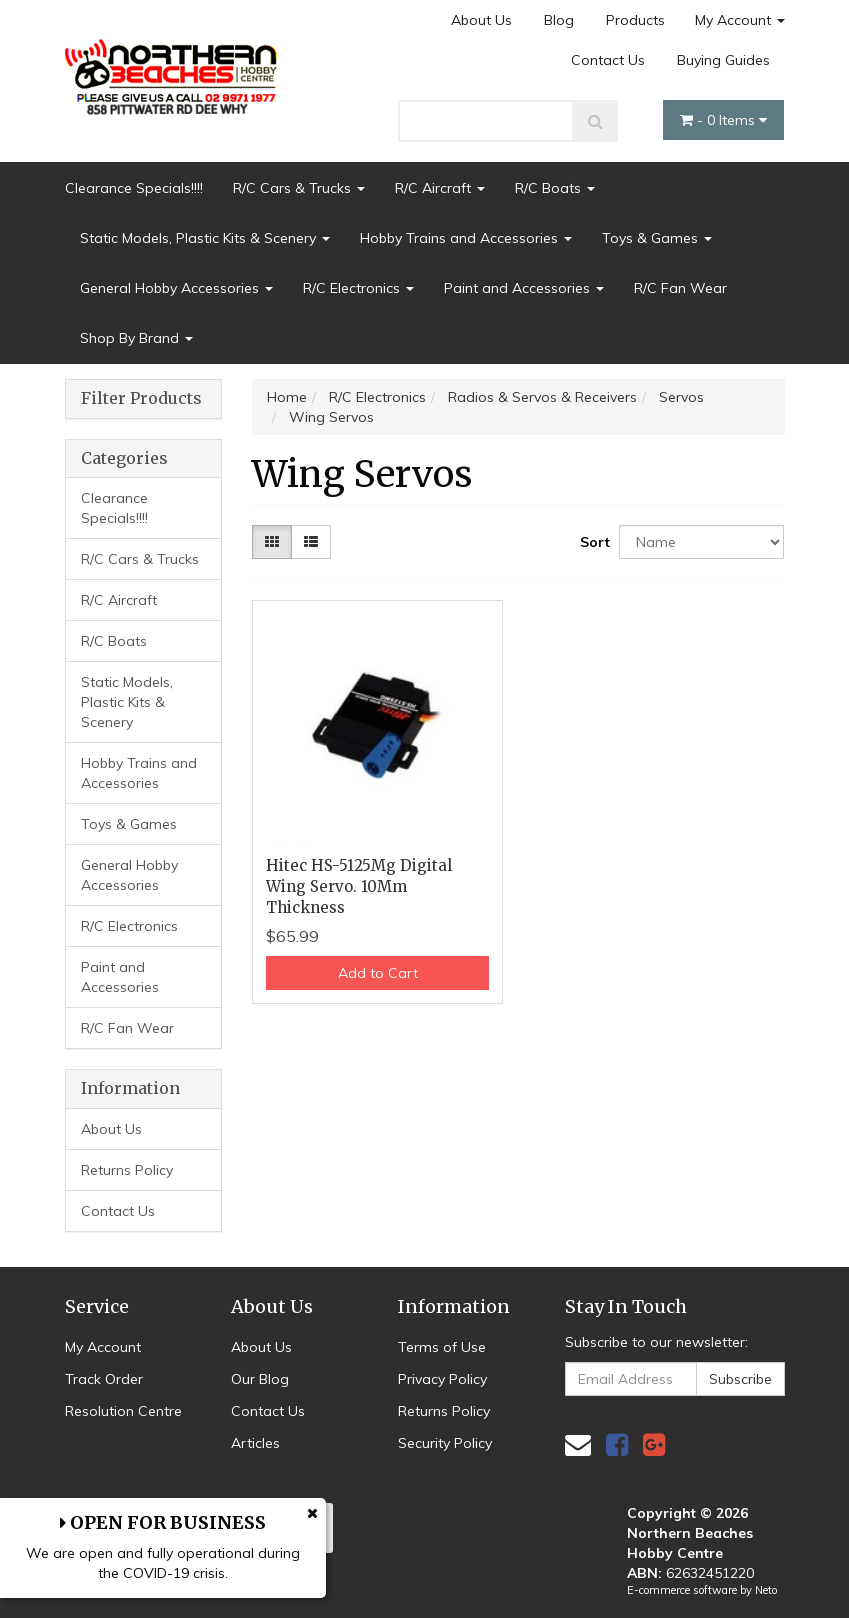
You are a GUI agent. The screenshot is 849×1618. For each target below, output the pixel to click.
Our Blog (260, 1379)
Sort (592, 542)
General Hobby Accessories (176, 288)
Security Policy (445, 1443)
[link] (617, 1444)
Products (635, 20)
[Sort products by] (701, 542)
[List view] (311, 542)
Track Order (104, 1379)
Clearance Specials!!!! (134, 188)
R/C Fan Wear (680, 288)
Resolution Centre (123, 1411)
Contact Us (608, 60)
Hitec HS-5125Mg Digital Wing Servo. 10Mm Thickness (359, 886)
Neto (766, 1590)
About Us (481, 20)
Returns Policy (127, 1170)
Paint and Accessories (524, 288)
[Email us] (578, 1444)
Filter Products (141, 399)
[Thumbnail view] (272, 542)
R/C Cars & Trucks (299, 188)
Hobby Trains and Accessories (466, 238)
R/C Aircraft (440, 188)
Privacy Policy (442, 1379)
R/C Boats (555, 188)
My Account (740, 20)
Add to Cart (378, 973)
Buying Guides (723, 60)
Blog (559, 20)
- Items (723, 120)
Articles (255, 1443)
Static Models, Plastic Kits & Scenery (205, 238)
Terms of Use (442, 1347)
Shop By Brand (136, 338)
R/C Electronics (358, 288)
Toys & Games (657, 238)
